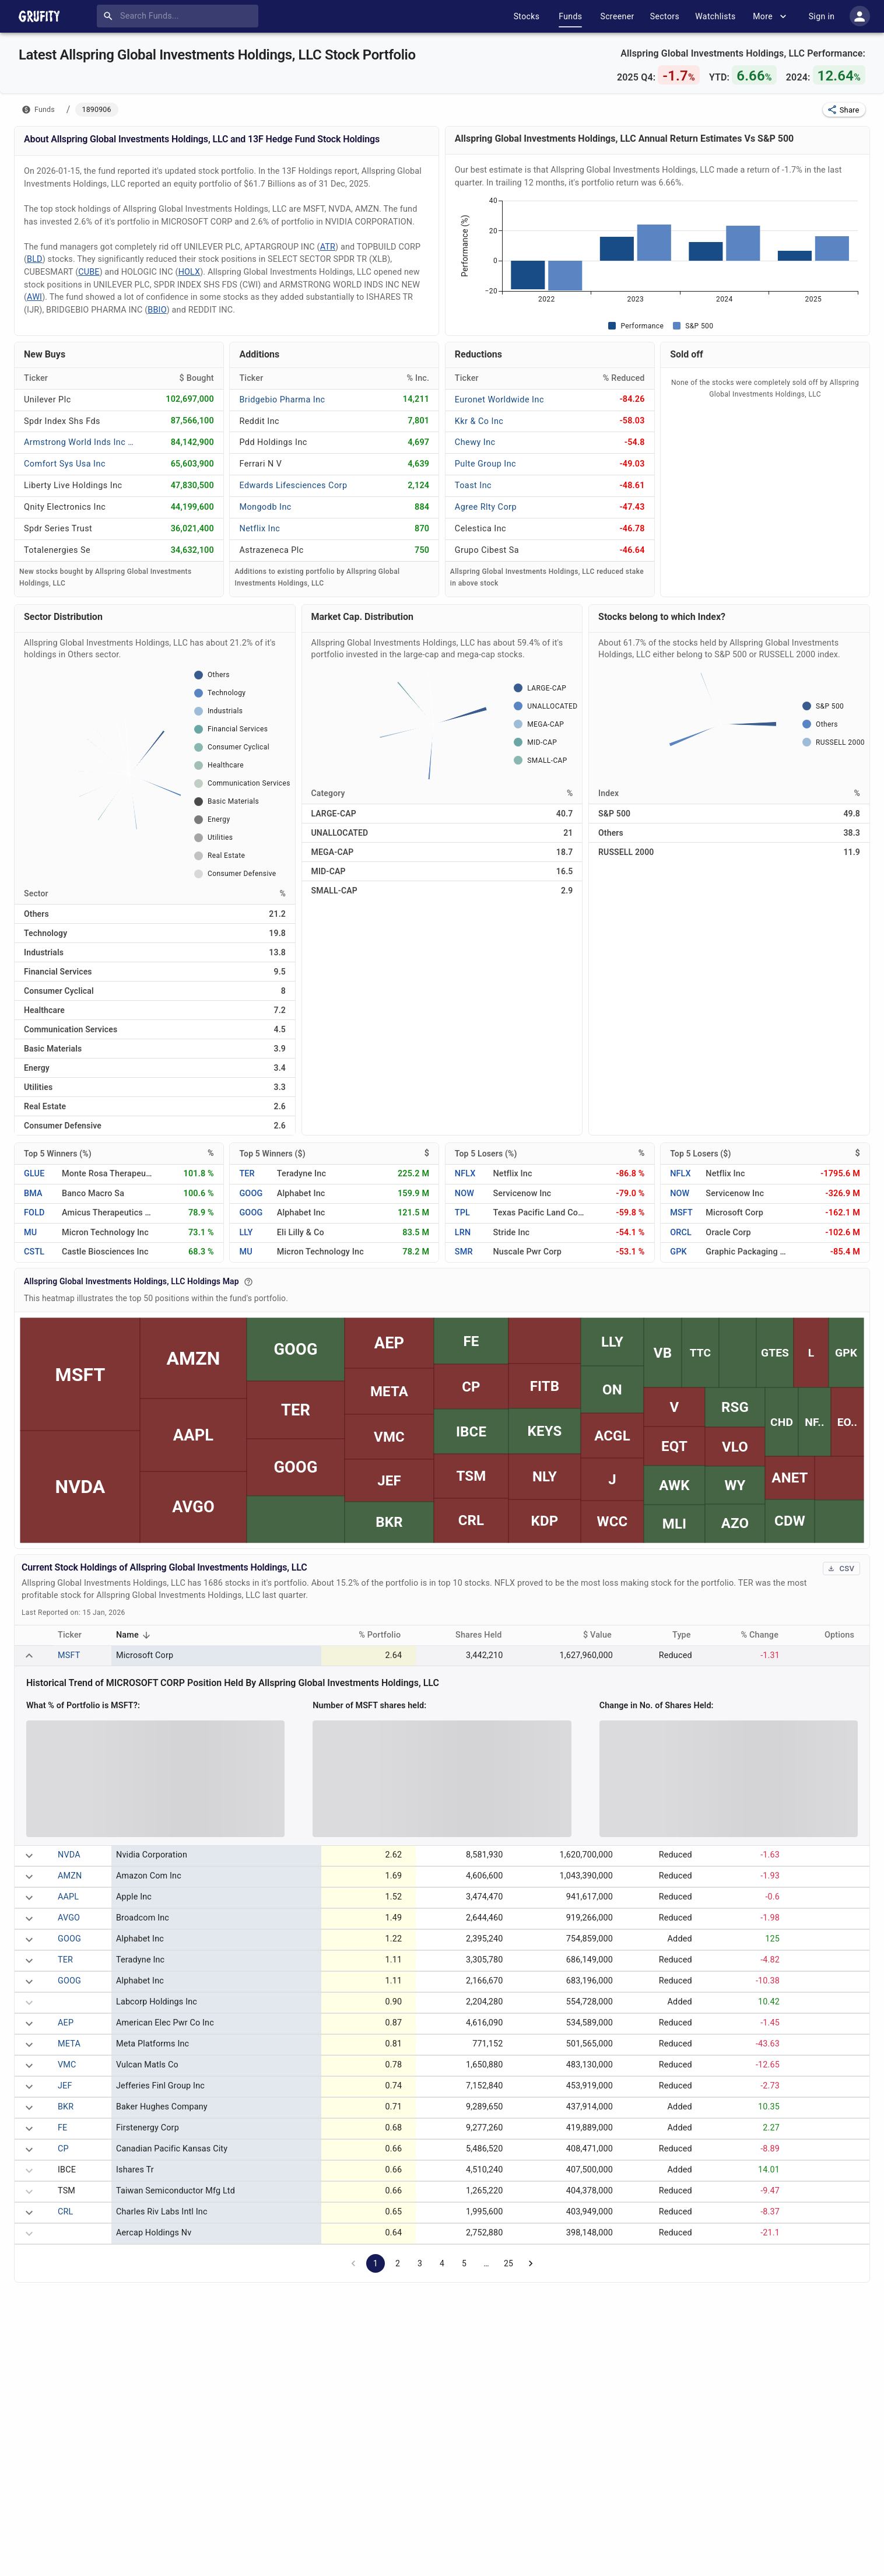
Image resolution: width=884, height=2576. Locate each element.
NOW (464, 1193)
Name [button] (135, 1636)
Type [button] (688, 1635)
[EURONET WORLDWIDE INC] (499, 399)
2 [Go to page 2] (397, 2263)
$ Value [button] (604, 1635)
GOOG (250, 1193)
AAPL (68, 1897)
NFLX (465, 1174)
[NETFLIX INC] (274, 529)
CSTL (34, 1252)
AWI (34, 297)
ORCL (681, 1233)
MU (30, 1233)
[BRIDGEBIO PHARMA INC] (282, 399)
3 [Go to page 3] (420, 2263)
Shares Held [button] (485, 1635)
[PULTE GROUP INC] (490, 464)
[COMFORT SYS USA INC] (65, 464)
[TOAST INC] (490, 485)
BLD (35, 259)
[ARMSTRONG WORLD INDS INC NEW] (80, 442)
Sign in (822, 16)
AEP (65, 2023)
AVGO (69, 1918)
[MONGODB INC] (274, 507)
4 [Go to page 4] (442, 2263)
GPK (678, 1252)
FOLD (34, 1213)
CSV (841, 1568)
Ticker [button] (76, 1635)
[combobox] (179, 16)
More (771, 16)
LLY (245, 1233)
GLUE (34, 1174)
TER (246, 1174)
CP (63, 2149)
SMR (464, 1252)
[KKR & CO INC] (490, 421)
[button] (844, 110)
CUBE (88, 272)
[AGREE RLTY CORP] (490, 507)
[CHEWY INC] (490, 442)
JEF (65, 2086)
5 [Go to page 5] (464, 2263)
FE (62, 2128)
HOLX (189, 272)
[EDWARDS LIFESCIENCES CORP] (293, 485)
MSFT (681, 1213)
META (69, 2044)
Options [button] (846, 1635)
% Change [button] (766, 1635)
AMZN (70, 1876)
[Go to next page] (530, 2263)
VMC (67, 2065)
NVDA (69, 1855)
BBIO (157, 310)
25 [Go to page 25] (508, 2263)
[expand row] (29, 1656)
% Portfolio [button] (386, 1635)
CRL (65, 2212)
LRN (463, 1233)
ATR (327, 247)
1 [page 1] (375, 2263)
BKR (65, 2107)
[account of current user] (860, 16)
